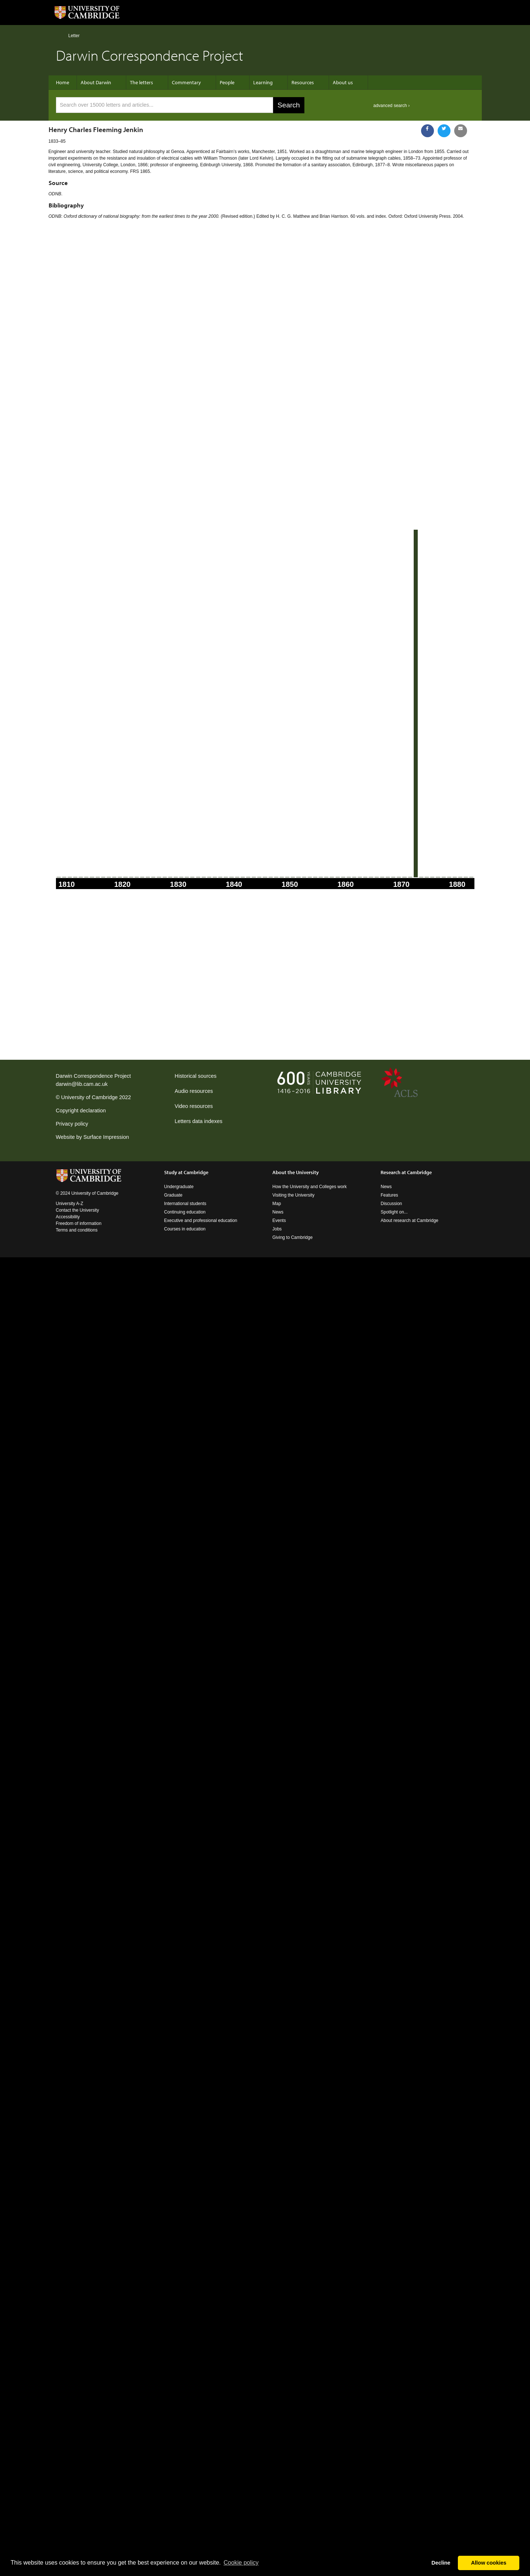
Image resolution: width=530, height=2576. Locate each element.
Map (276, 1203)
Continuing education (185, 1212)
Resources (303, 82)
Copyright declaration (81, 1110)
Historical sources (196, 1076)
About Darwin (96, 82)
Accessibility (68, 1216)
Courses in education (185, 1229)
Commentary (186, 82)
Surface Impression (106, 1137)
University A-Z (70, 1203)
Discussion (391, 1203)
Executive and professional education (200, 1220)
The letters (141, 82)
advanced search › (391, 105)
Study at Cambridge (186, 1172)
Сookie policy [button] (240, 2562)
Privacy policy (72, 1124)
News (277, 1212)
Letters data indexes (199, 1121)
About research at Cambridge (409, 1220)
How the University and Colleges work (309, 1186)
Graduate (173, 1195)
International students (185, 1203)
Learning (263, 82)
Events (279, 1220)
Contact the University (77, 1210)
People (227, 82)
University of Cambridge (89, 1097)
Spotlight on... (394, 1212)
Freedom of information (79, 1223)
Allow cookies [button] (488, 2563)
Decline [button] (440, 2563)
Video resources (194, 1106)
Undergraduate (179, 1186)
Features (389, 1195)
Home (59, 35)
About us (343, 82)
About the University (295, 1172)
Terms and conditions (77, 1230)
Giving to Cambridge (292, 1237)
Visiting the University (293, 1195)
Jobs (277, 1229)
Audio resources (194, 1091)
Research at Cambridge (406, 1172)
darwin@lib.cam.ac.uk (82, 1084)
